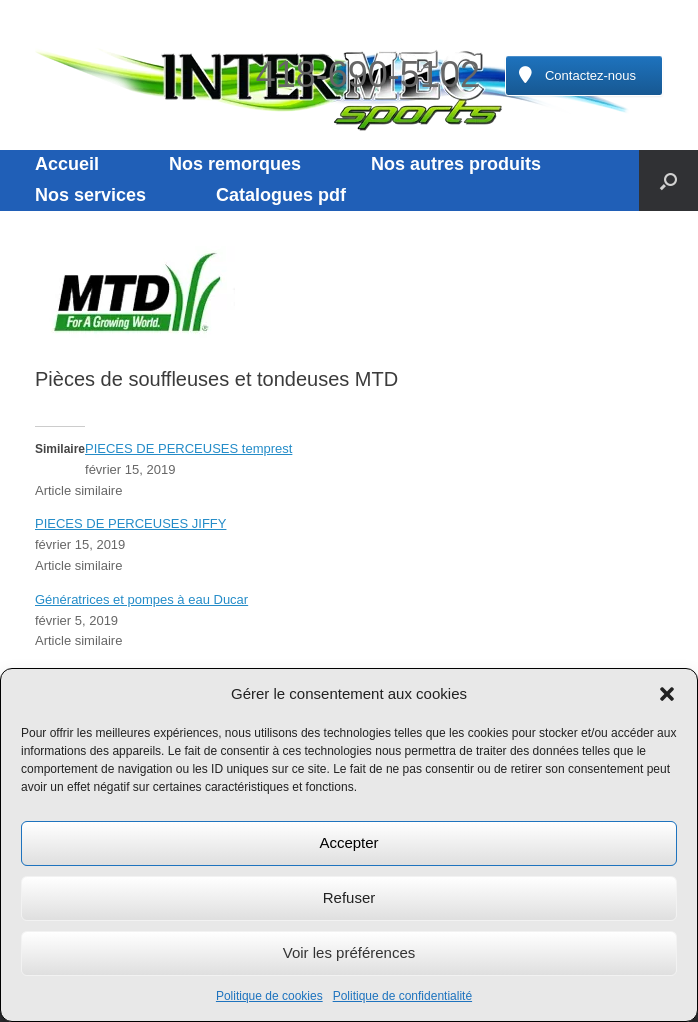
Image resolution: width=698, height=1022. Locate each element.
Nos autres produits (456, 164)
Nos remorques (235, 164)
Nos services (90, 195)
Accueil (67, 164)
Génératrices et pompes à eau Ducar (141, 599)
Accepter (348, 842)
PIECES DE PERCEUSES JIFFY (130, 523)
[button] (667, 694)
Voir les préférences (349, 952)
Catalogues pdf (281, 195)
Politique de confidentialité (402, 996)
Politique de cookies (269, 996)
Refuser (349, 897)
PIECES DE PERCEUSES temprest (188, 448)
